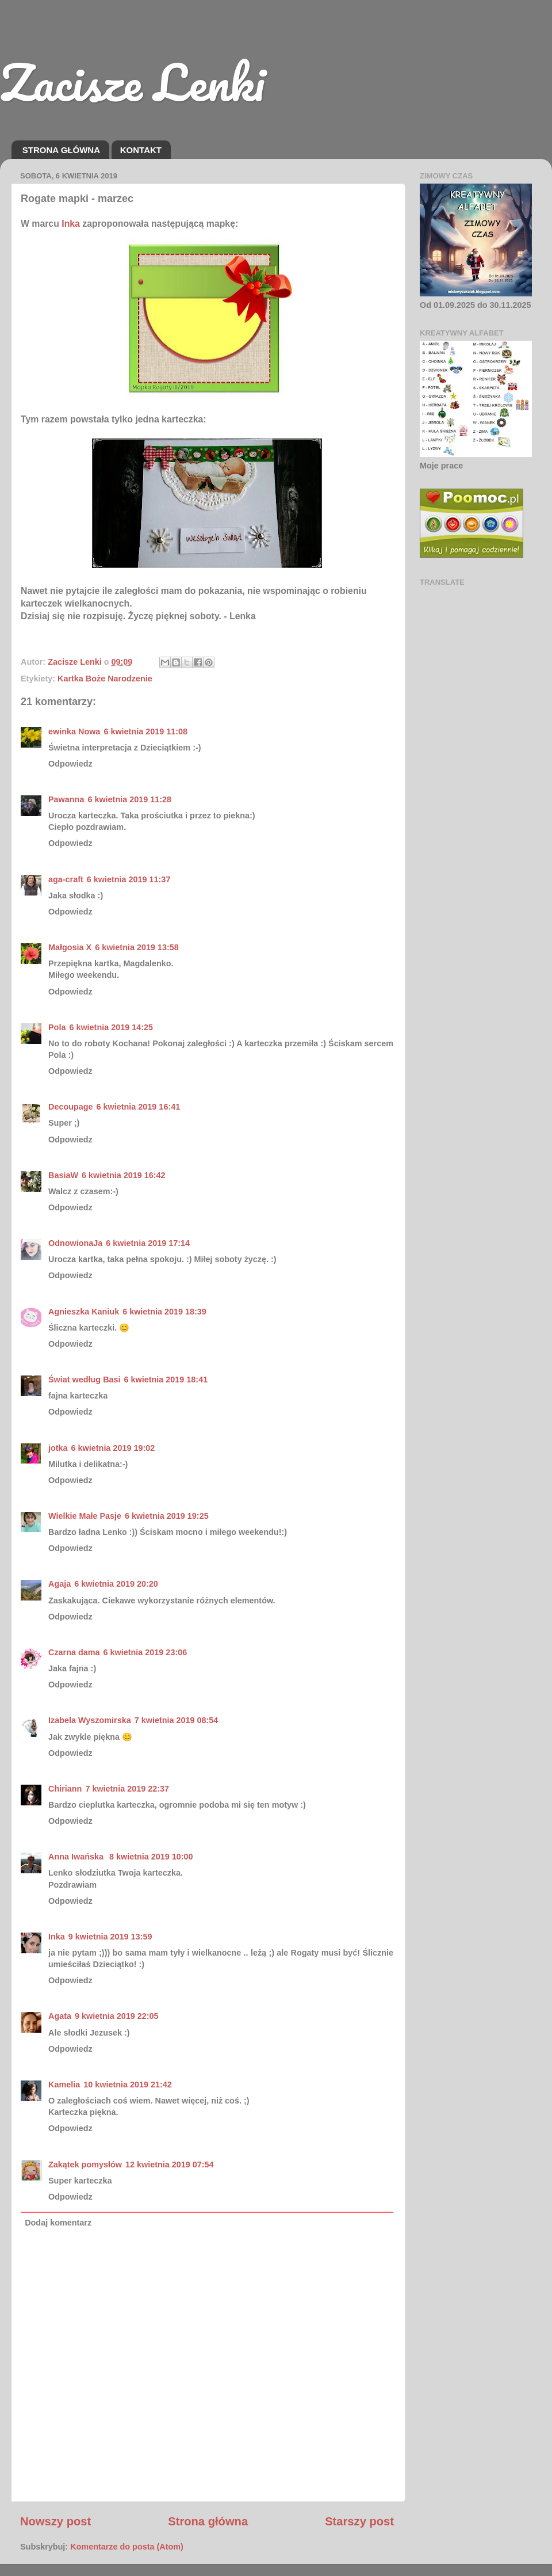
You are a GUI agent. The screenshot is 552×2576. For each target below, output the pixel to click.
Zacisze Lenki (132, 81)
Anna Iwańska (77, 1856)
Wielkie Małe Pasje (84, 1516)
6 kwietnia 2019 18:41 (166, 1379)
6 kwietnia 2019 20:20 (116, 1583)
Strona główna (208, 2521)
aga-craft (65, 879)
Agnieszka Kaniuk (83, 1311)
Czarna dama (74, 1652)
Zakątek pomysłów (85, 2164)
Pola (57, 1027)
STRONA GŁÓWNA (61, 150)
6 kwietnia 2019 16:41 (139, 1106)
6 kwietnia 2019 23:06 (145, 1652)
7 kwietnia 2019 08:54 (176, 1720)
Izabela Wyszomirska (89, 1720)
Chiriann (65, 1788)
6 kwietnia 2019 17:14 (148, 1243)
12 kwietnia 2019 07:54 (169, 2164)
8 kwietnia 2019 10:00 (151, 1856)
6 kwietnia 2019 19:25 (167, 1516)
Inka (71, 223)
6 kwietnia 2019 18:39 (164, 1311)
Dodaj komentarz (58, 2222)
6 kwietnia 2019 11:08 (145, 731)
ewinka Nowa (74, 731)
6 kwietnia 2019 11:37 (129, 879)
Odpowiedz (70, 763)
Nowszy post (55, 2521)
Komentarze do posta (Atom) (126, 2546)
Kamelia (64, 2084)
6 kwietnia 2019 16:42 (124, 1175)
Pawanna (66, 799)
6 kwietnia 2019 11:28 (129, 799)
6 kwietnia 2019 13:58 (137, 947)
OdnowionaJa (75, 1243)
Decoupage (70, 1106)
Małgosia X (69, 947)
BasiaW (63, 1175)
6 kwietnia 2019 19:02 (113, 1448)
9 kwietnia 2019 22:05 (117, 2016)
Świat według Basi (84, 1379)
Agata (59, 2016)
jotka (58, 1448)
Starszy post (359, 2521)
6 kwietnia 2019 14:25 (111, 1027)
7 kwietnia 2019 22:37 (127, 1788)
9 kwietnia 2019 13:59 (110, 1936)
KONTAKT (141, 150)
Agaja (59, 1583)
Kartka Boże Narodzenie (104, 678)
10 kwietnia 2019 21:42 (127, 2084)
